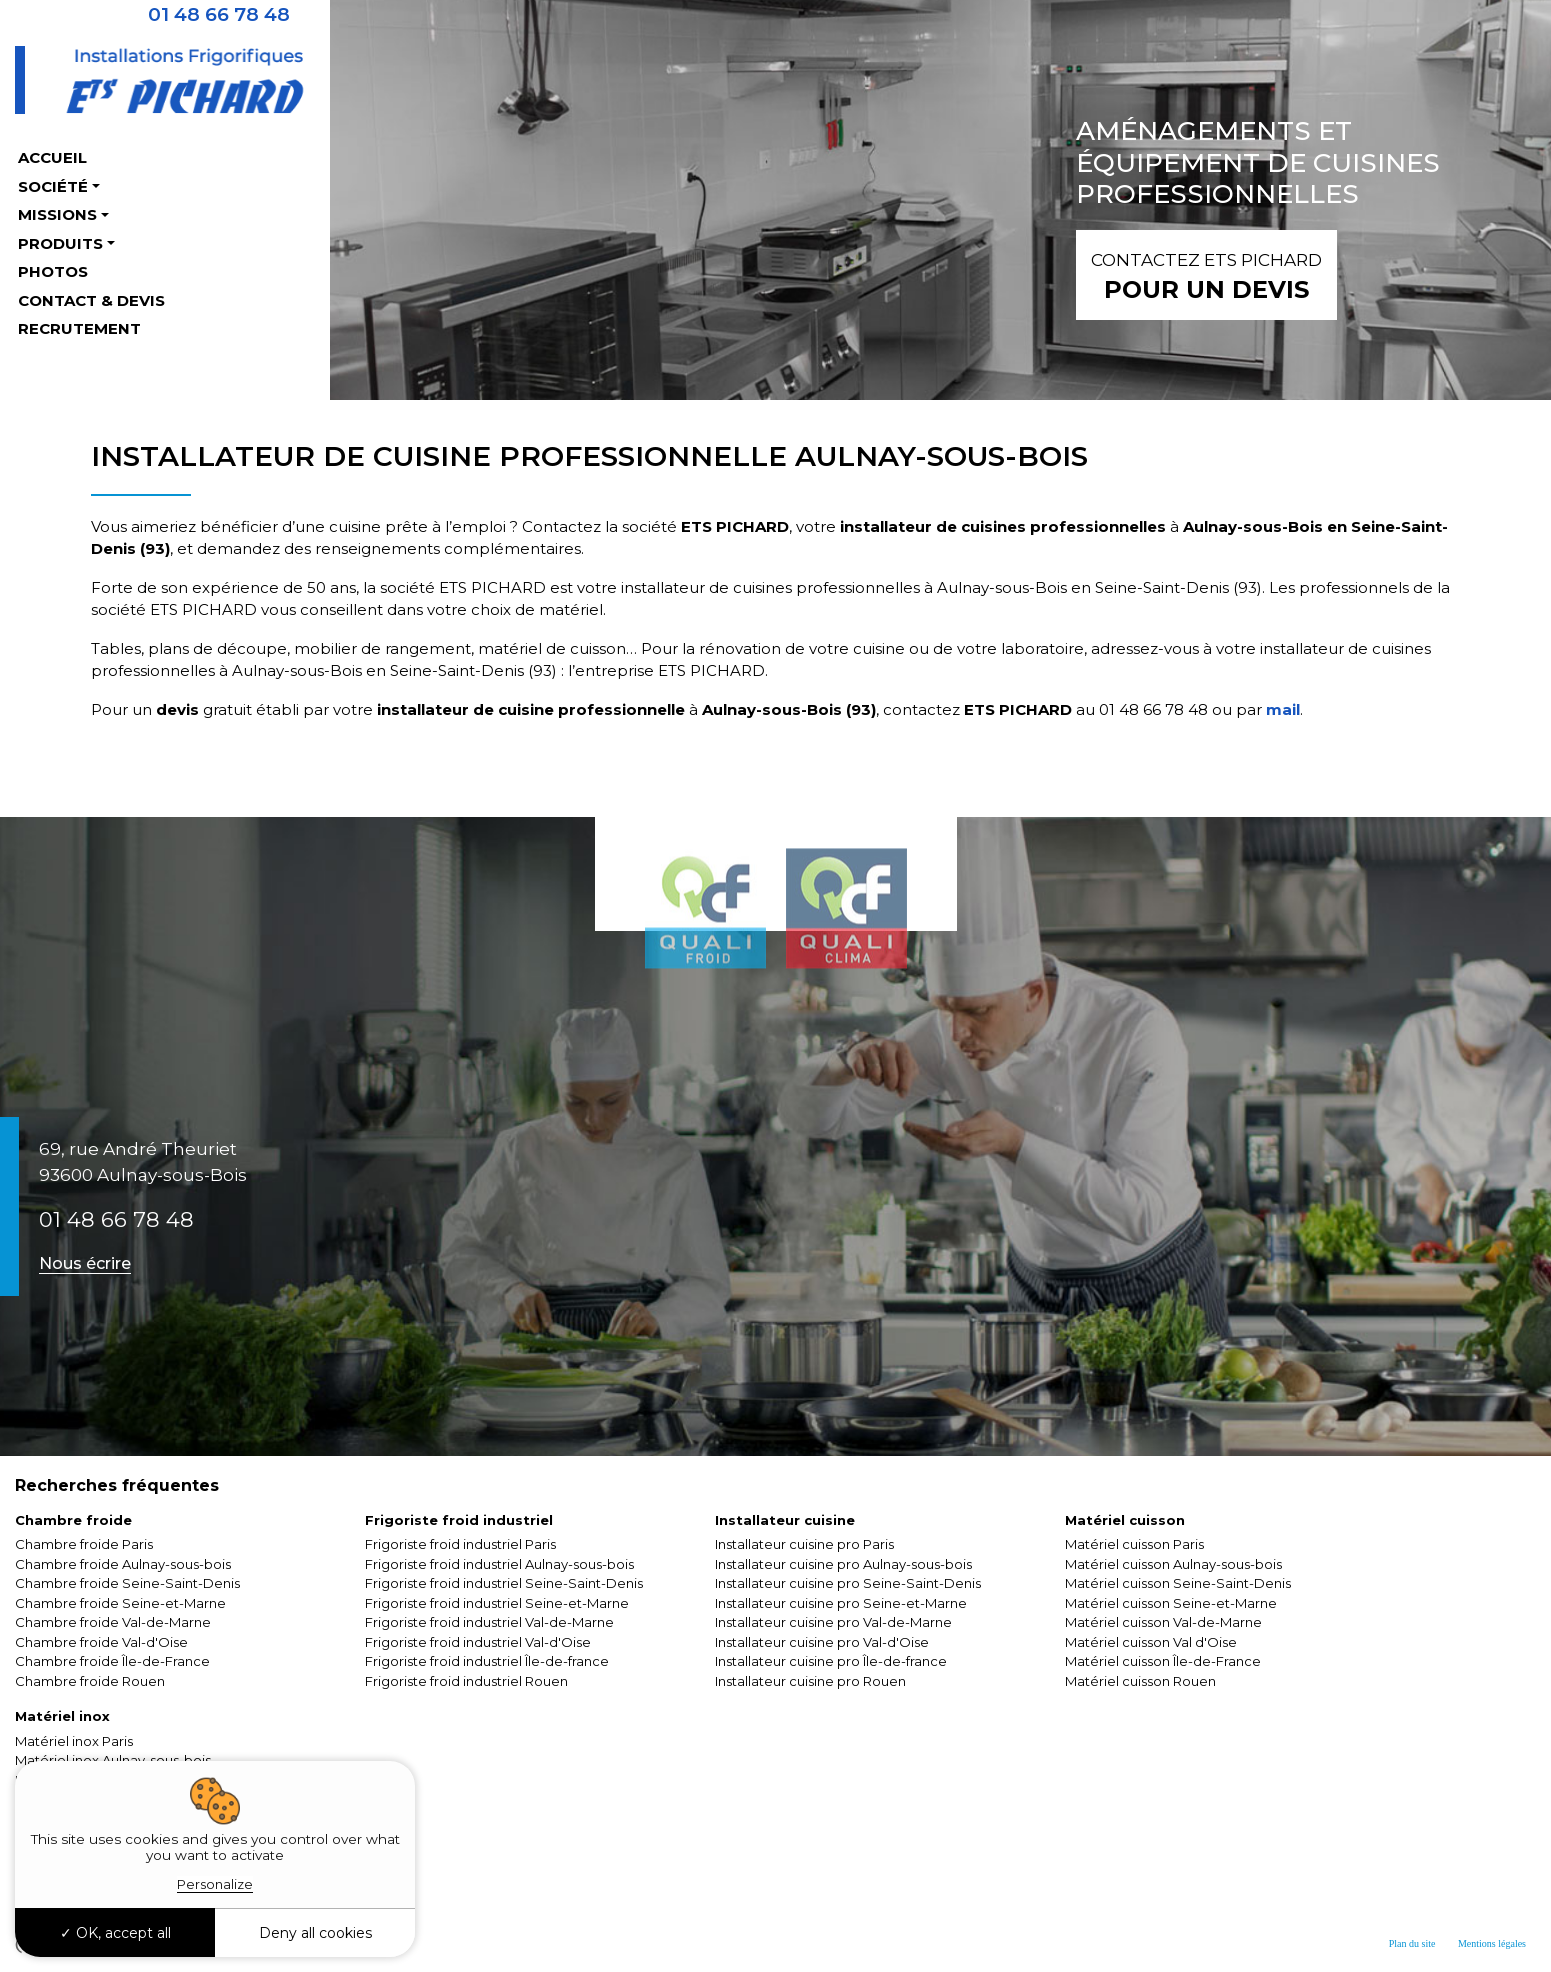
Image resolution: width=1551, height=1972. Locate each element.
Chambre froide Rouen (90, 1681)
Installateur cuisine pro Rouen (810, 1681)
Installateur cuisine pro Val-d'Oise (822, 1642)
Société (53, 186)
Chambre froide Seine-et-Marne (120, 1603)
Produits (60, 243)
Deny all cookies (315, 1933)
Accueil (52, 157)
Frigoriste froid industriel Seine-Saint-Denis (504, 1583)
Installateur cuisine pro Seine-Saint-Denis (848, 1583)
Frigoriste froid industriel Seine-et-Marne (497, 1603)
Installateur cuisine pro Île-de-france (831, 1661)
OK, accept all (115, 1933)
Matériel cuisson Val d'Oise (1151, 1642)
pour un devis (1206, 274)
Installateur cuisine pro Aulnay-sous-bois (843, 1564)
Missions (57, 214)
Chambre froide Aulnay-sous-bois (123, 1564)
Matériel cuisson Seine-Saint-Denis (1178, 1583)
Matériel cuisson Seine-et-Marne (1171, 1603)
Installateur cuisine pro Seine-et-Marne (841, 1603)
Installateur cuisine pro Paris (804, 1544)
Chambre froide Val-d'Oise (101, 1642)
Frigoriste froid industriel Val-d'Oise (478, 1642)
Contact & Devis (91, 300)
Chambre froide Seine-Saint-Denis (127, 1583)
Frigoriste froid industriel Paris (460, 1544)
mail (1281, 709)
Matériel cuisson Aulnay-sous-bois (1173, 1564)
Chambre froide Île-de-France (112, 1661)
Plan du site (1412, 1943)
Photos (53, 271)
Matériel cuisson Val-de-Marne (1163, 1622)
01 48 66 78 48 (116, 1219)
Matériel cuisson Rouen (1140, 1681)
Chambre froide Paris (84, 1544)
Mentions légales (1492, 1943)
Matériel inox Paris (74, 1741)
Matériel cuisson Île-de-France (1163, 1661)
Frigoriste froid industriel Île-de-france (487, 1661)
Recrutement (79, 328)
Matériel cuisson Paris (1134, 1544)
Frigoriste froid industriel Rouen (466, 1681)
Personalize (215, 1884)
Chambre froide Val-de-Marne (113, 1622)
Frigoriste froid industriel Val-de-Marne (489, 1622)
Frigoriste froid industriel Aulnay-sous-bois (499, 1564)
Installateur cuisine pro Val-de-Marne (833, 1622)
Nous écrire (85, 1263)
